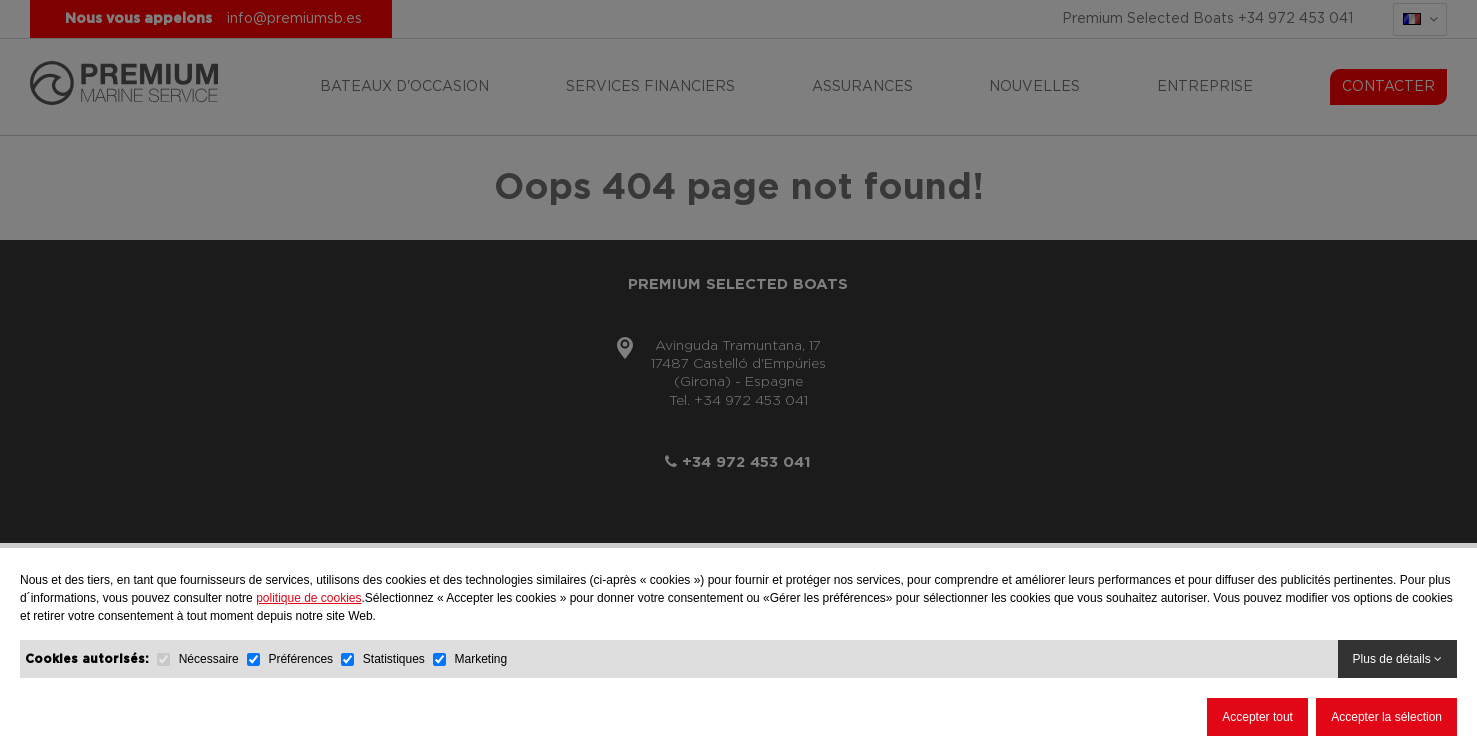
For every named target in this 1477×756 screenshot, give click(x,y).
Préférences (302, 659)
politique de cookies (308, 598)
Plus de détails (1397, 659)
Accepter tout (1257, 717)
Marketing (481, 659)
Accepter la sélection (1386, 717)
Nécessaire (209, 659)
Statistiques (394, 659)
